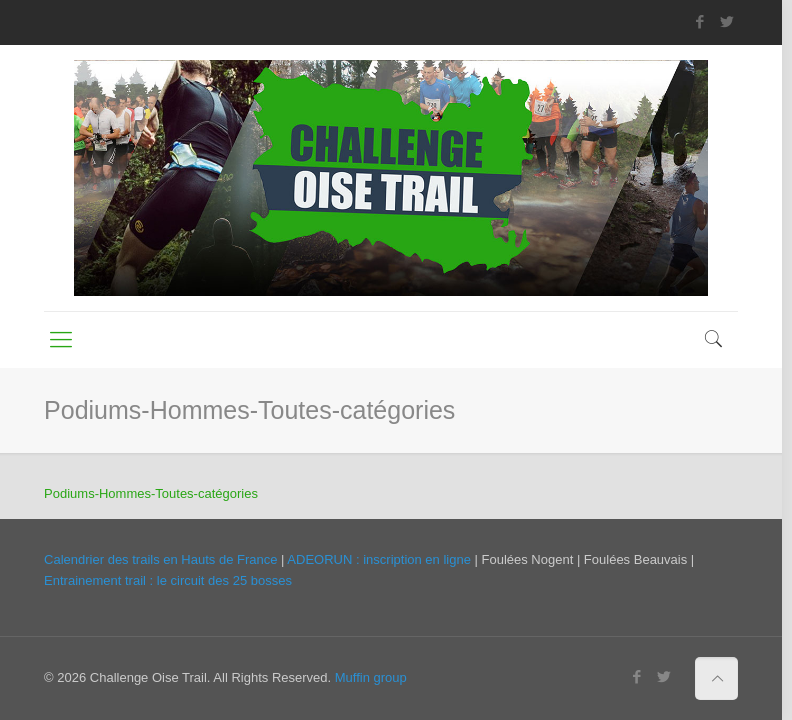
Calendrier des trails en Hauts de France (160, 559)
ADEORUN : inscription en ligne (379, 559)
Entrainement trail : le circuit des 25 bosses (168, 580)
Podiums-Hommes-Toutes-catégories (151, 493)
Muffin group (371, 677)
